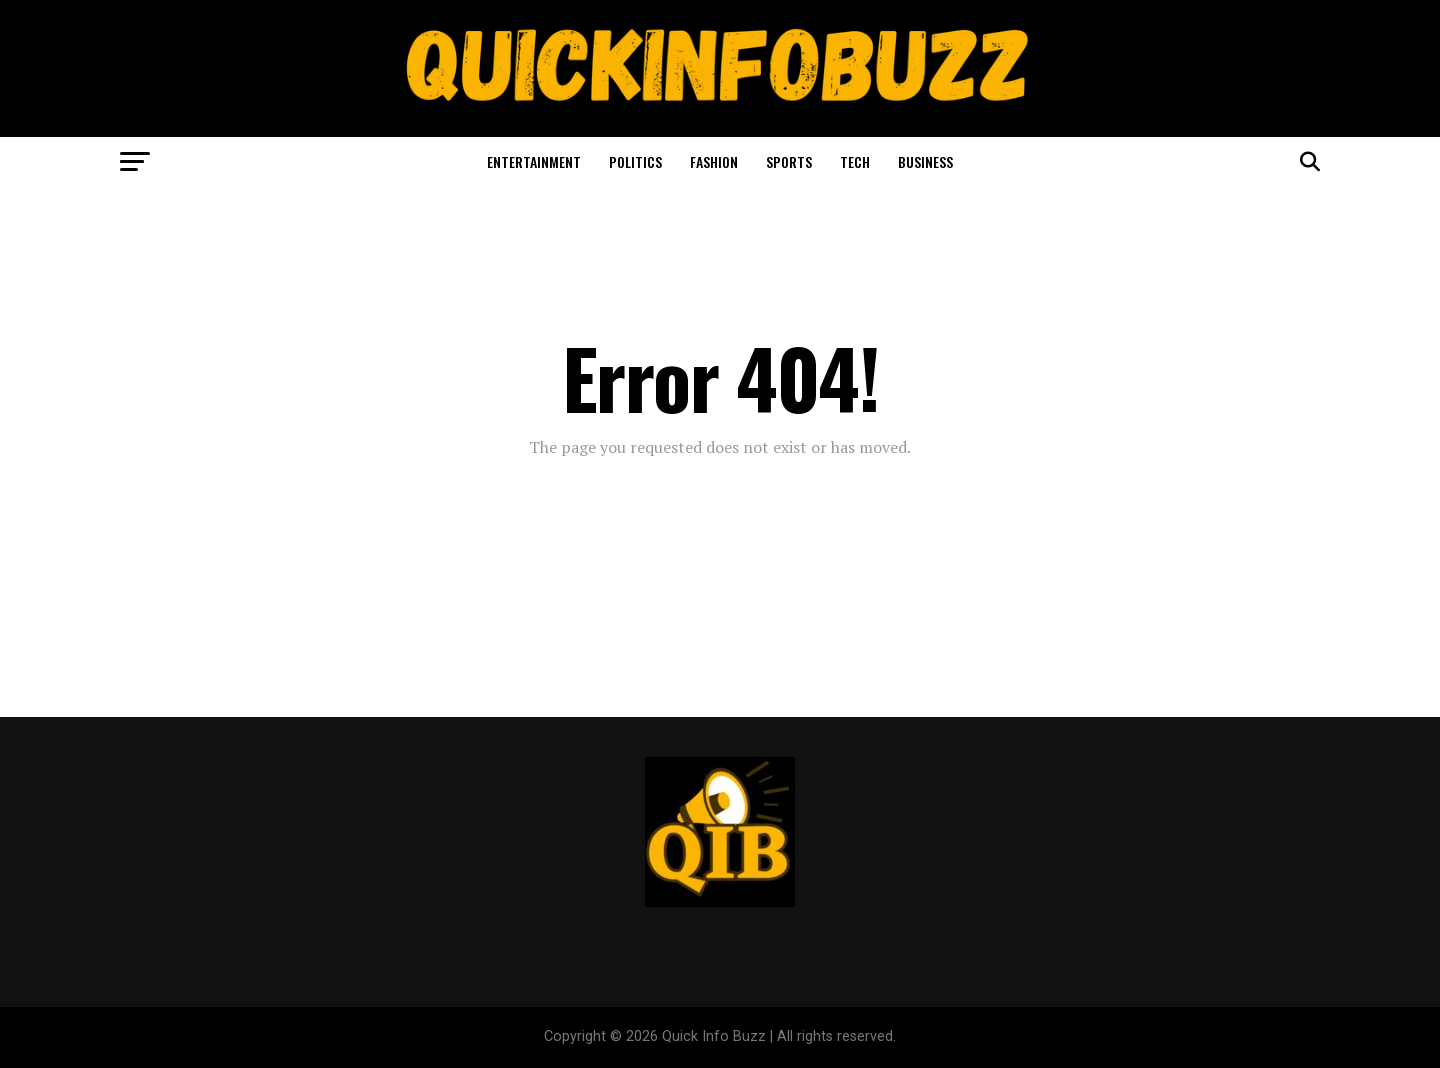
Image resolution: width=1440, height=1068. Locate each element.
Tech (855, 161)
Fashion (714, 161)
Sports (789, 161)
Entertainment (534, 161)
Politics (635, 161)
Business (925, 161)
